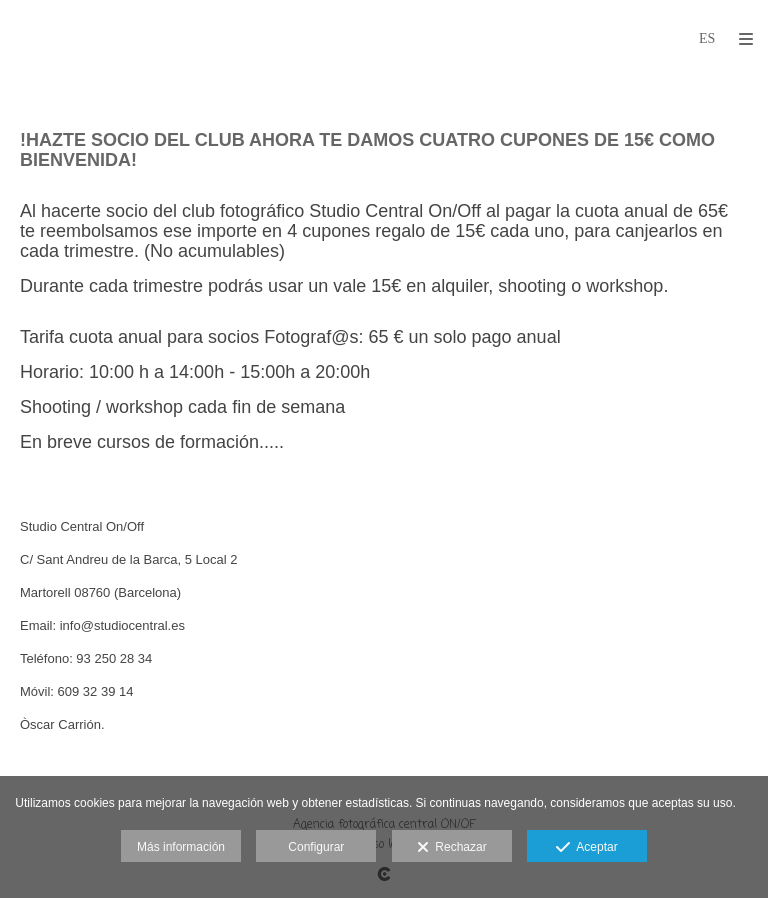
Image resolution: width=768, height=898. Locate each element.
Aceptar (586, 848)
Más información (181, 847)
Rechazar (452, 848)
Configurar (316, 847)
